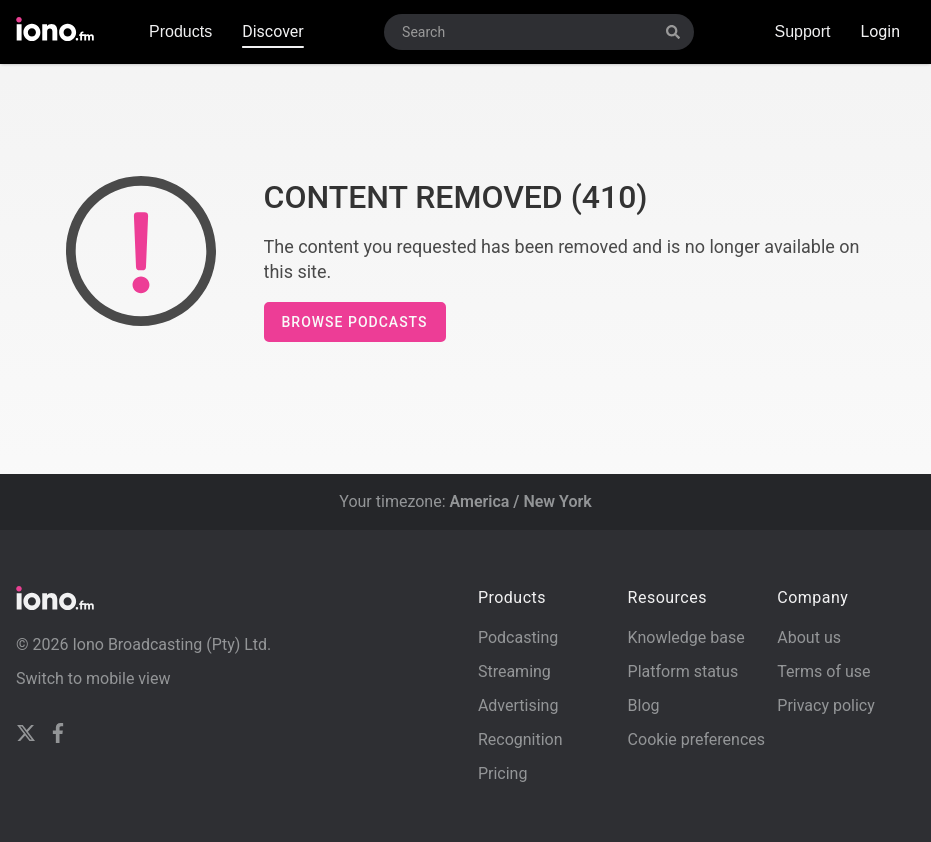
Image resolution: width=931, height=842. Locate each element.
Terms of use (823, 671)
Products (180, 31)
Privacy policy (826, 705)
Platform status (683, 671)
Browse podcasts (355, 322)
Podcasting (518, 637)
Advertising (518, 705)
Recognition (520, 739)
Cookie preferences (696, 739)
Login (880, 31)
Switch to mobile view (93, 678)
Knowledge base (686, 637)
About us (809, 637)
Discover (273, 31)
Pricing (503, 773)
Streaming (514, 671)
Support (802, 31)
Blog (644, 705)
